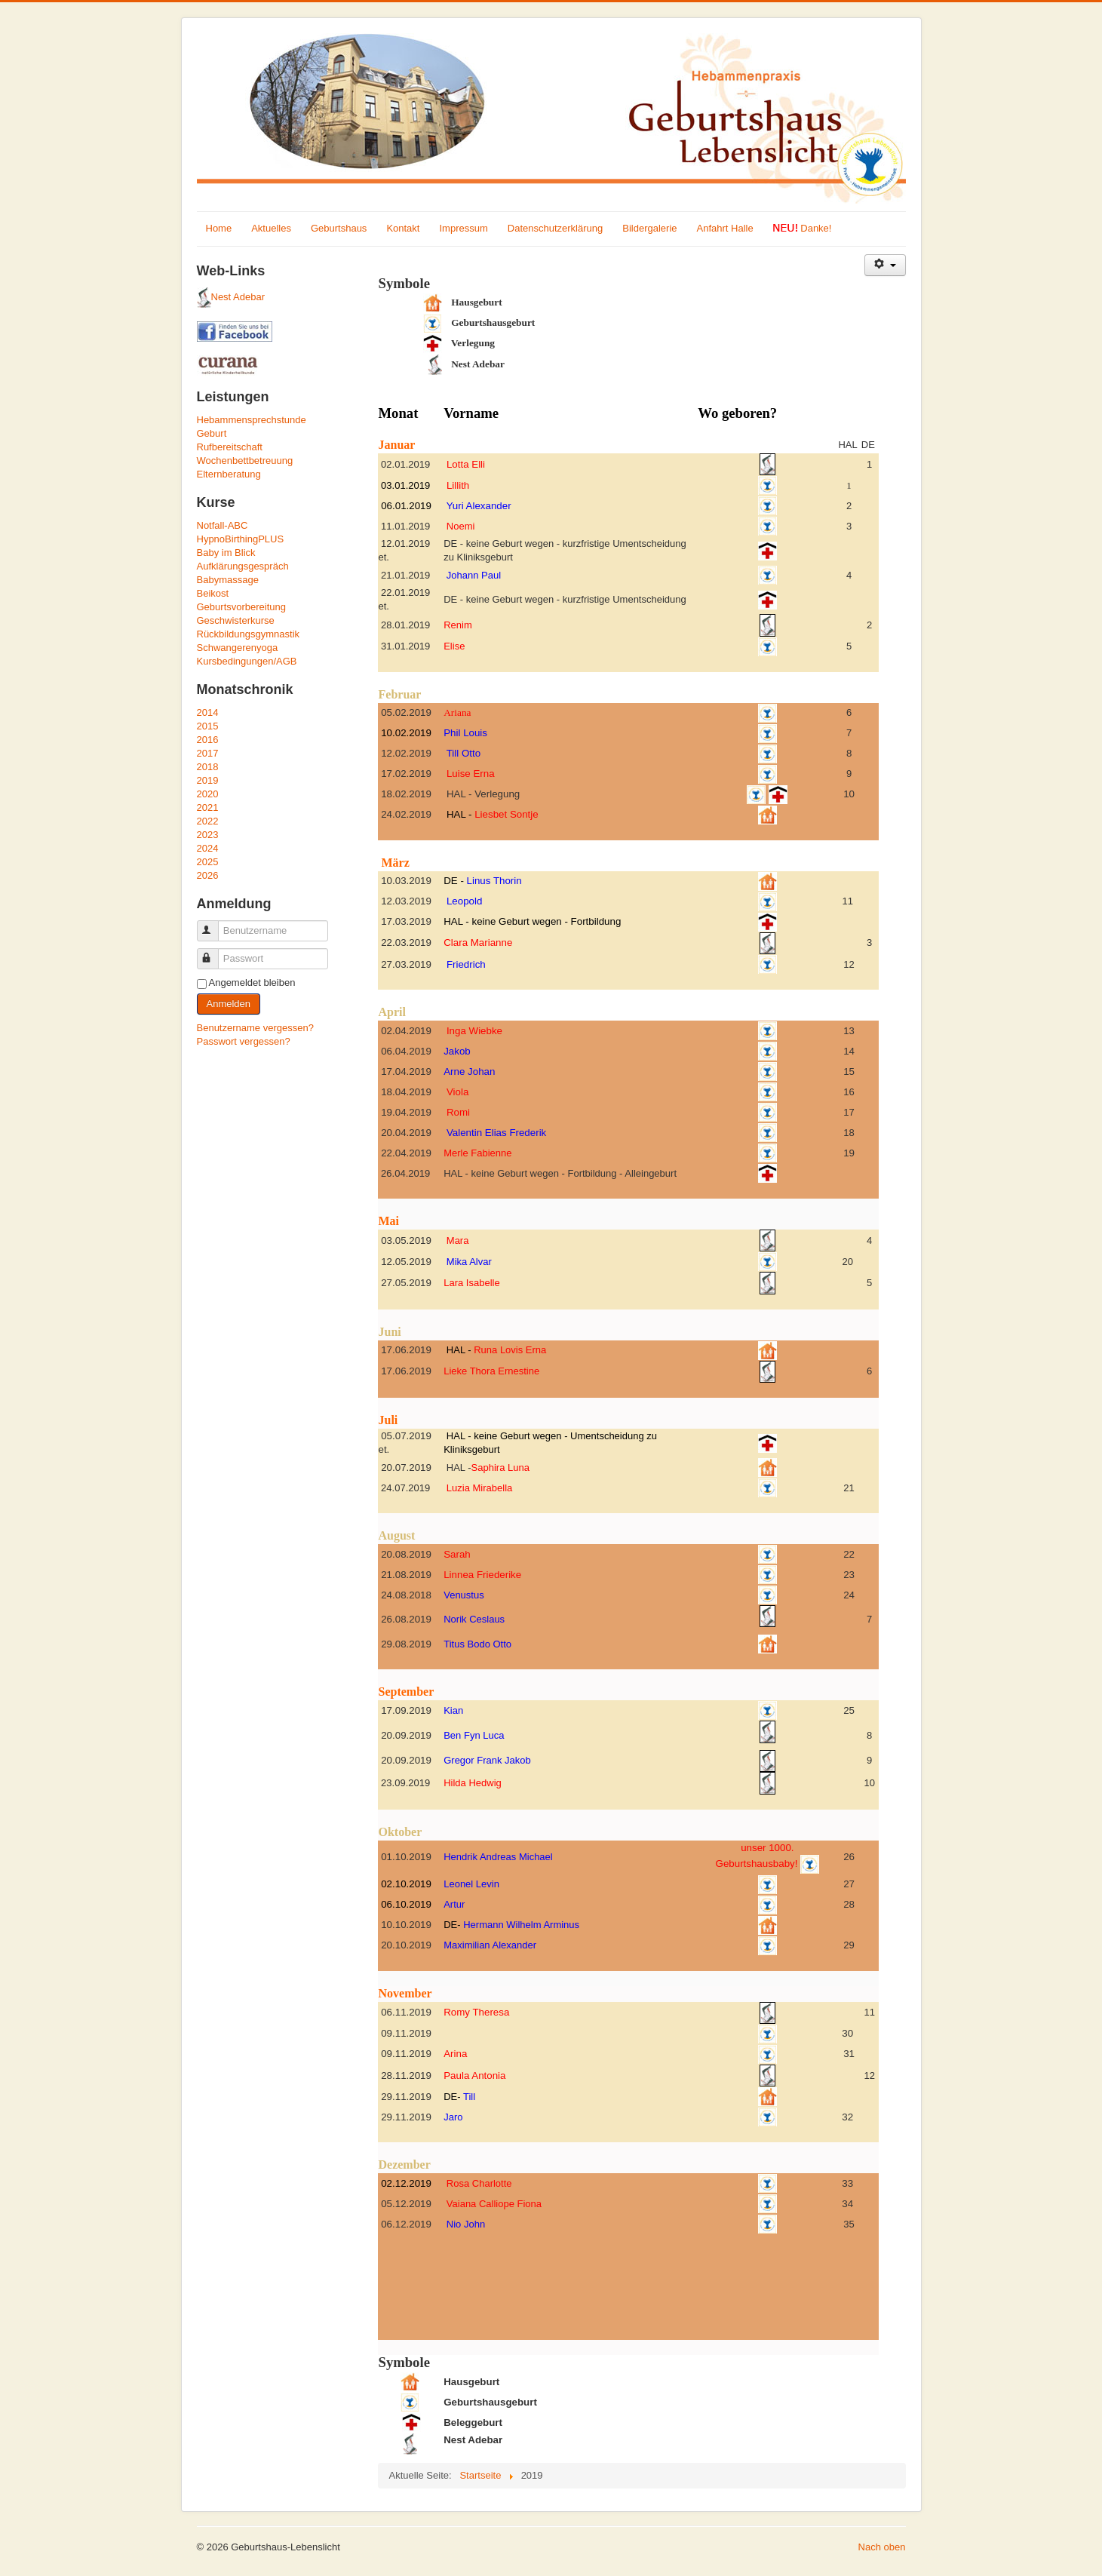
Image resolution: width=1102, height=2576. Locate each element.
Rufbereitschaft (229, 447)
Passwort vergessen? (243, 1041)
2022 (208, 821)
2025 (208, 861)
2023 (208, 834)
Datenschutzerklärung (555, 228)
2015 (208, 726)
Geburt (212, 433)
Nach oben (882, 2547)
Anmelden (229, 1003)
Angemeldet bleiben (252, 982)
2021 (208, 807)
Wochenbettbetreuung (245, 460)
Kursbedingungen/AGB (247, 661)
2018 (208, 766)
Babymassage (228, 579)
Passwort (214, 952)
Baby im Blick (226, 552)
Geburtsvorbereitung (242, 607)
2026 (208, 875)
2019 (208, 780)
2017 (208, 753)
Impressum (463, 228)
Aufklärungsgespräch (243, 566)
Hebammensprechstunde (251, 419)
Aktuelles (271, 228)
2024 (208, 848)
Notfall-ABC (222, 525)
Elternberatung (229, 474)
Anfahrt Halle (725, 228)
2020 (208, 794)
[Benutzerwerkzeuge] (885, 265)
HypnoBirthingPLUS (240, 539)
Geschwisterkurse (236, 620)
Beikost (213, 593)
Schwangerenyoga (237, 647)
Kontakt (402, 228)
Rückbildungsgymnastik (248, 634)
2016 (208, 739)
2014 (208, 712)
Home (219, 228)
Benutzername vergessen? (255, 1027)
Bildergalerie (649, 228)
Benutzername (214, 924)
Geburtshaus (339, 228)
